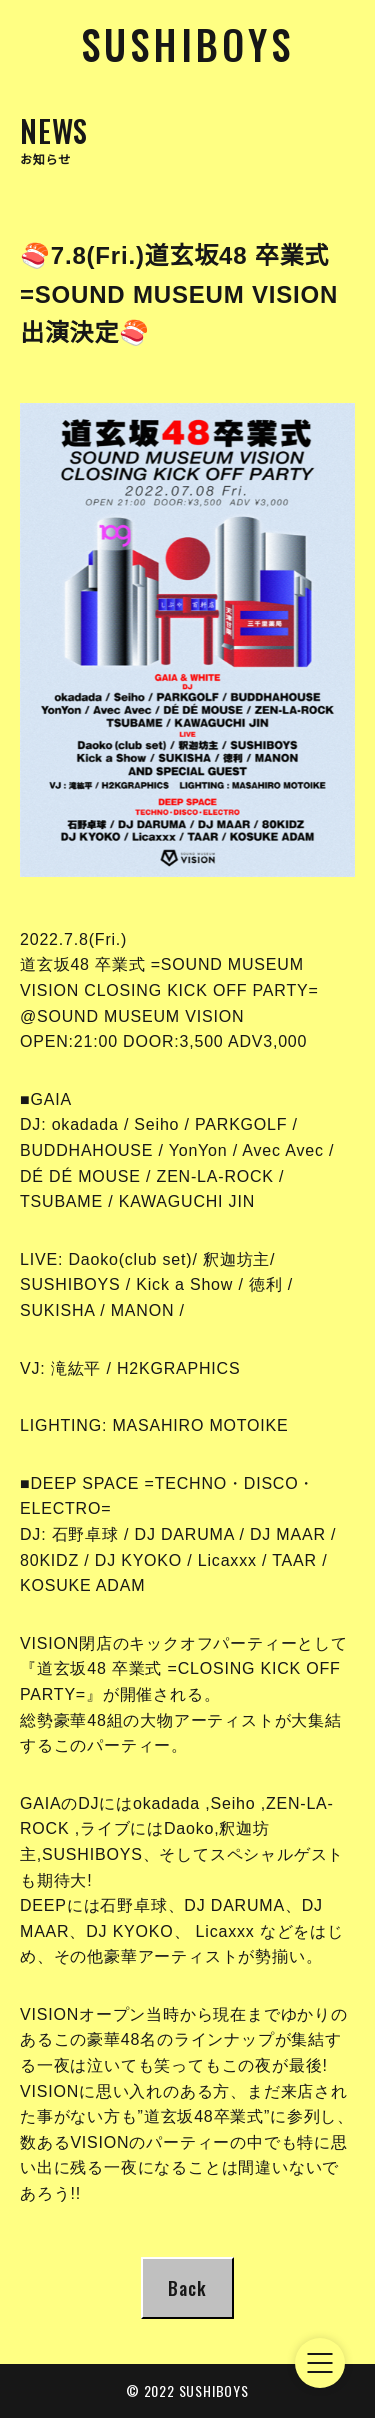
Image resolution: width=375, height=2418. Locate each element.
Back (187, 2288)
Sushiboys (187, 44)
